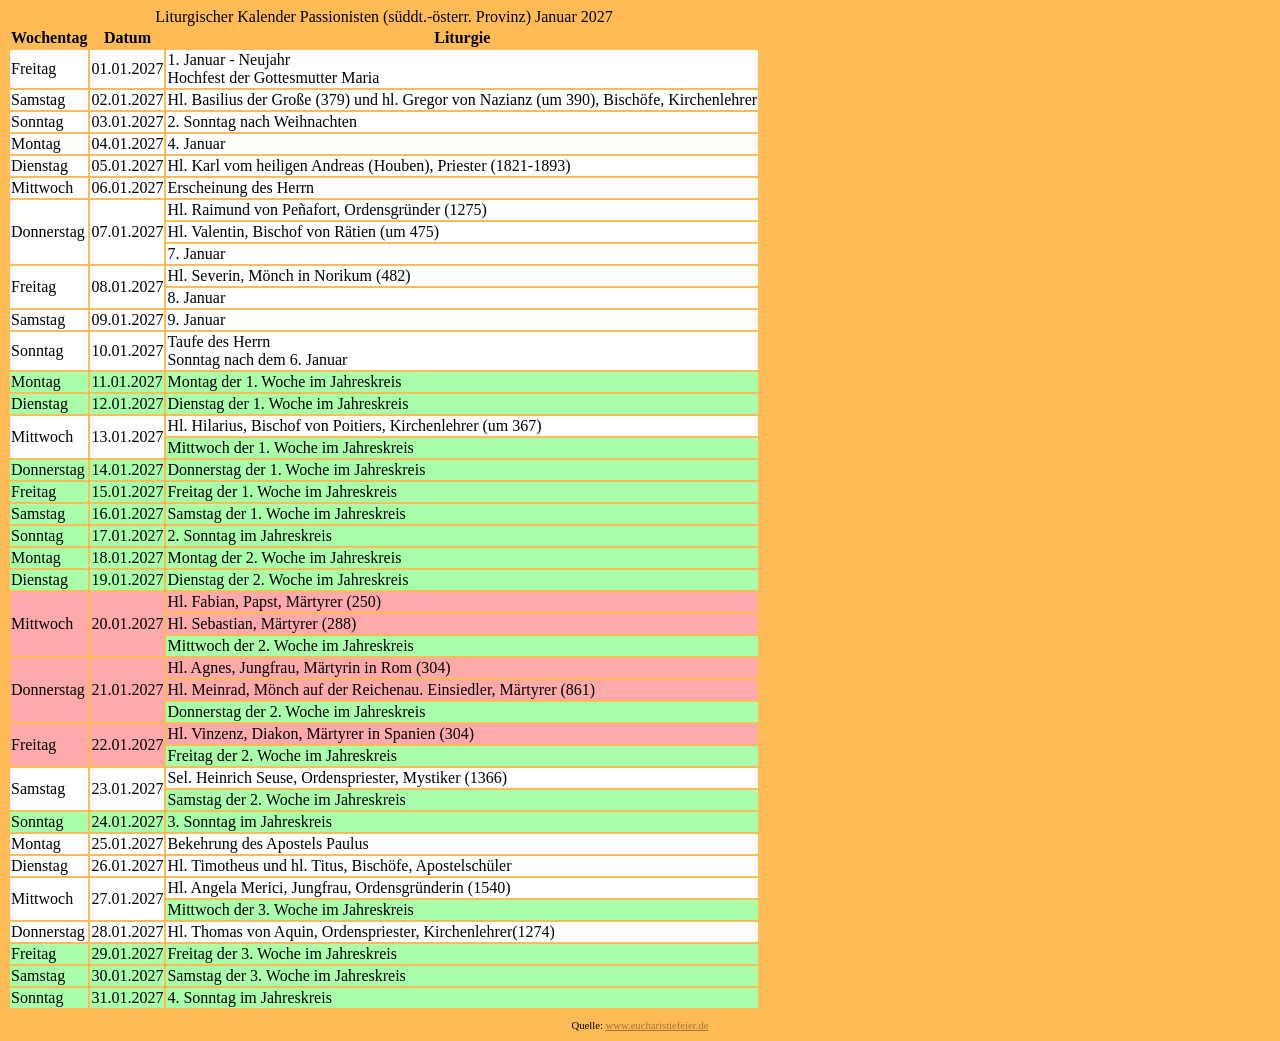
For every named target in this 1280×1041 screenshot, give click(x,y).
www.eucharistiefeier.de (657, 1025)
